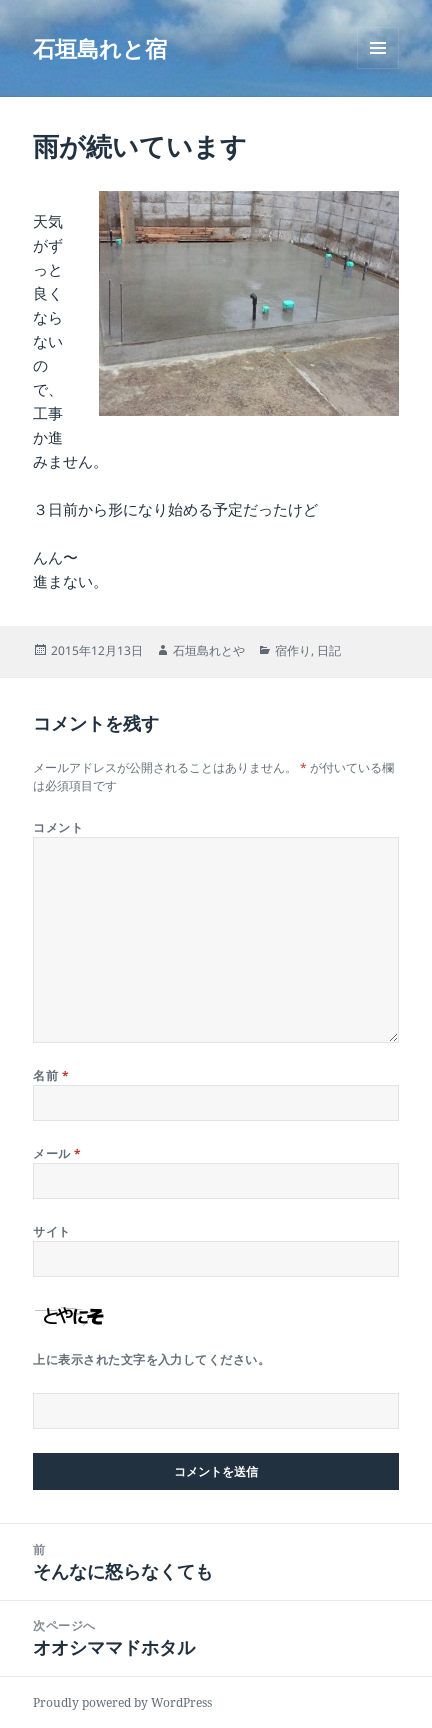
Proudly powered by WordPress (122, 1702)
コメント (58, 827)
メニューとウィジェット (378, 68)
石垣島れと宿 (100, 48)
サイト (51, 1231)
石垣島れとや (209, 650)
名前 (51, 1075)
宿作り (293, 650)
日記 (329, 650)
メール (57, 1153)
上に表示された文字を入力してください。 (151, 1359)
